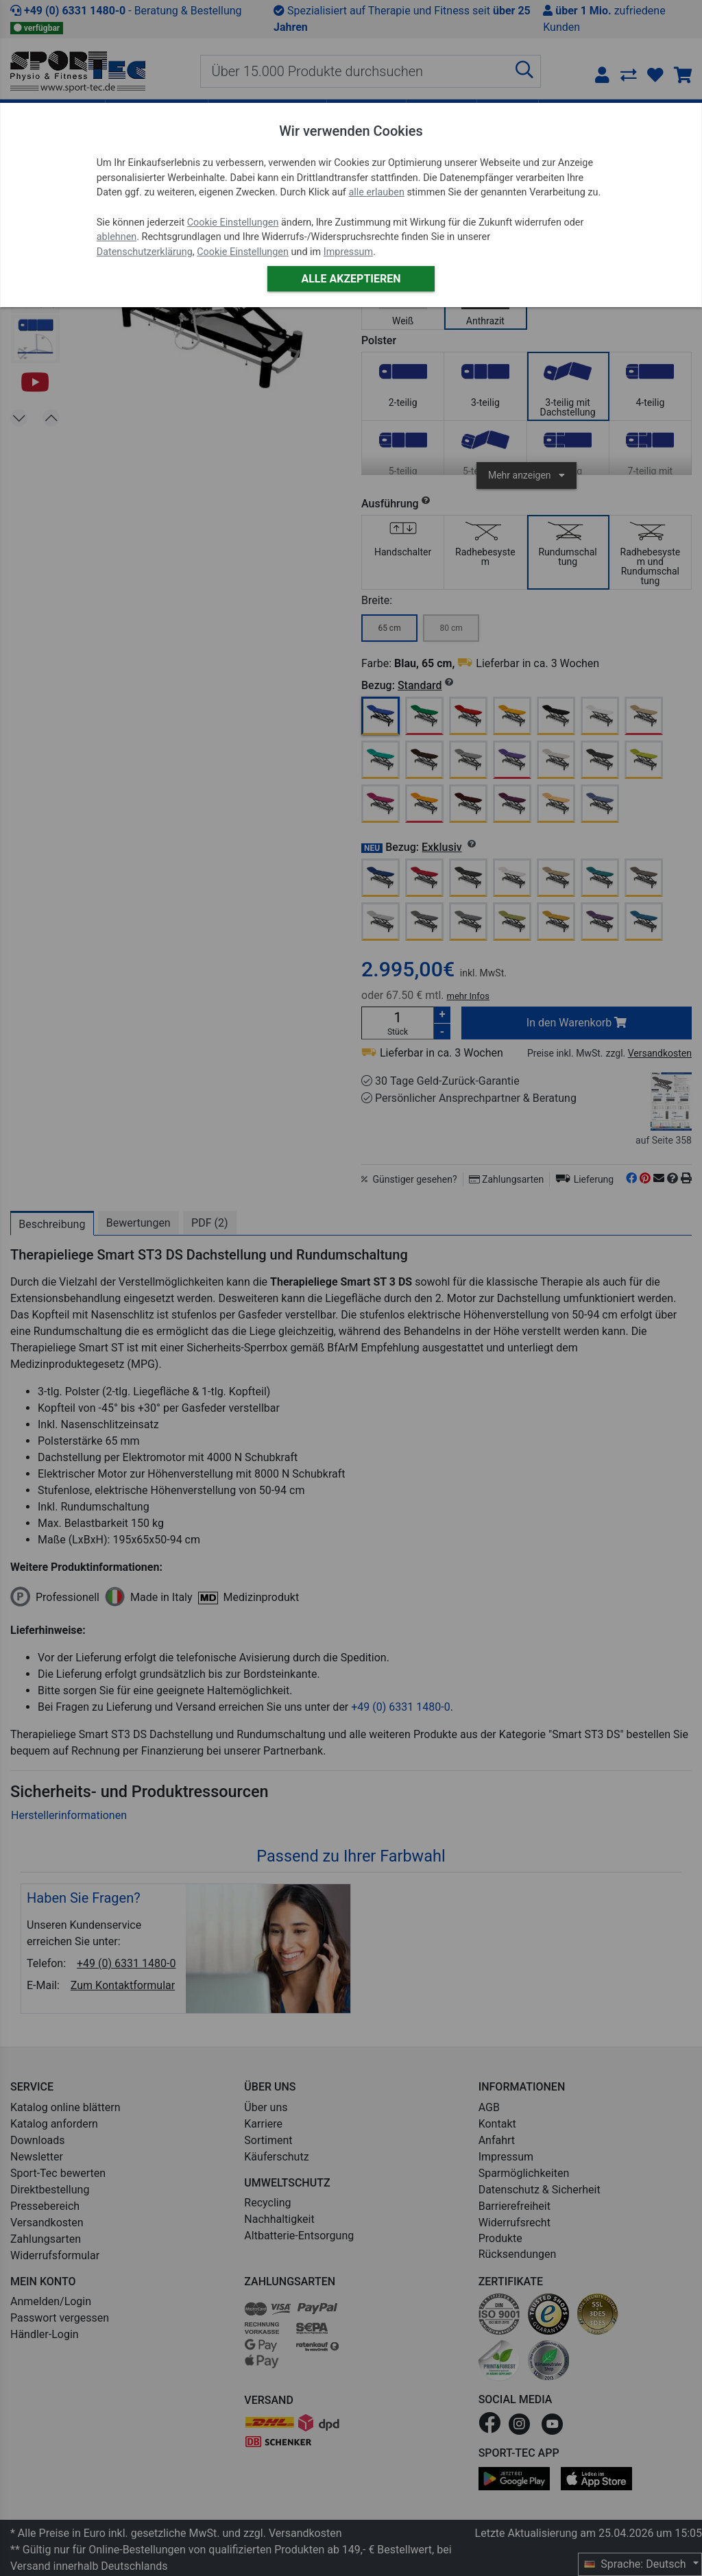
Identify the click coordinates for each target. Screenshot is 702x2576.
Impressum (348, 252)
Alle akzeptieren (350, 278)
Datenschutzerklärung (145, 252)
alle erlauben (376, 192)
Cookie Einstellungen (233, 222)
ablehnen (117, 237)
